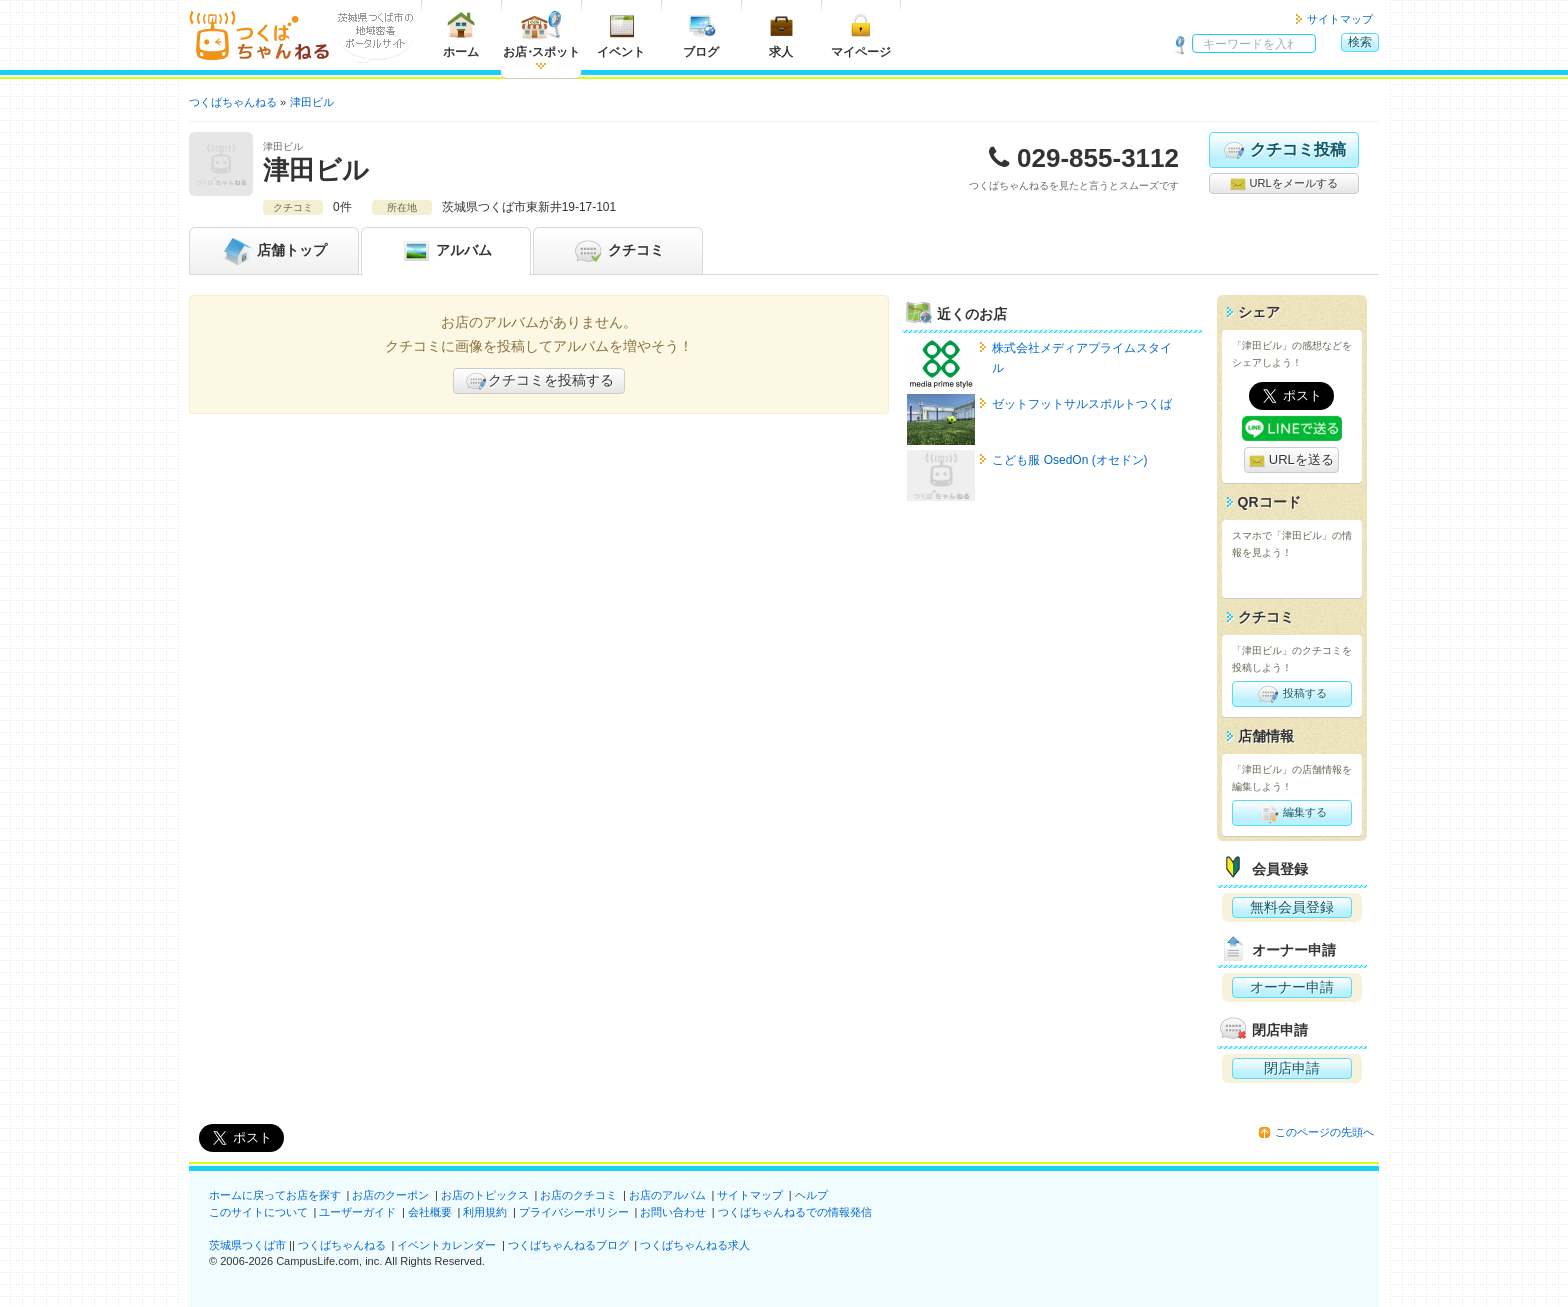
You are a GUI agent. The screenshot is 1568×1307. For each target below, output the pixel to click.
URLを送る (1291, 460)
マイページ (861, 34)
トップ (274, 251)
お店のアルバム (667, 1195)
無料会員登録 (1292, 907)
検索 (1360, 42)
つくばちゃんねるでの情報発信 (795, 1212)
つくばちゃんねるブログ (568, 1245)
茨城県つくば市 (247, 1245)
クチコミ (618, 251)
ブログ (701, 34)
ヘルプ (811, 1195)
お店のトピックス (485, 1195)
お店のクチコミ (578, 1195)
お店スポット (541, 34)
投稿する (1291, 694)
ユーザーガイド (357, 1212)
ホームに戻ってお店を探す (275, 1195)
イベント (621, 34)
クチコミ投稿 (1283, 150)
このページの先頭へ (1324, 1132)
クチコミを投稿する (539, 381)
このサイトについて (258, 1212)
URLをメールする (1283, 184)
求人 (781, 34)
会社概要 (430, 1212)
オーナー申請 (1292, 987)
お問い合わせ (673, 1212)
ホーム (461, 34)
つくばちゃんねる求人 (695, 1245)
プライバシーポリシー (574, 1212)
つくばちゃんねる (342, 1245)
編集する (1291, 813)
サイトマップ (1340, 19)
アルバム (446, 251)
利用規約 (485, 1212)
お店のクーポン (390, 1195)
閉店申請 (1292, 1068)
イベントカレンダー (446, 1245)
